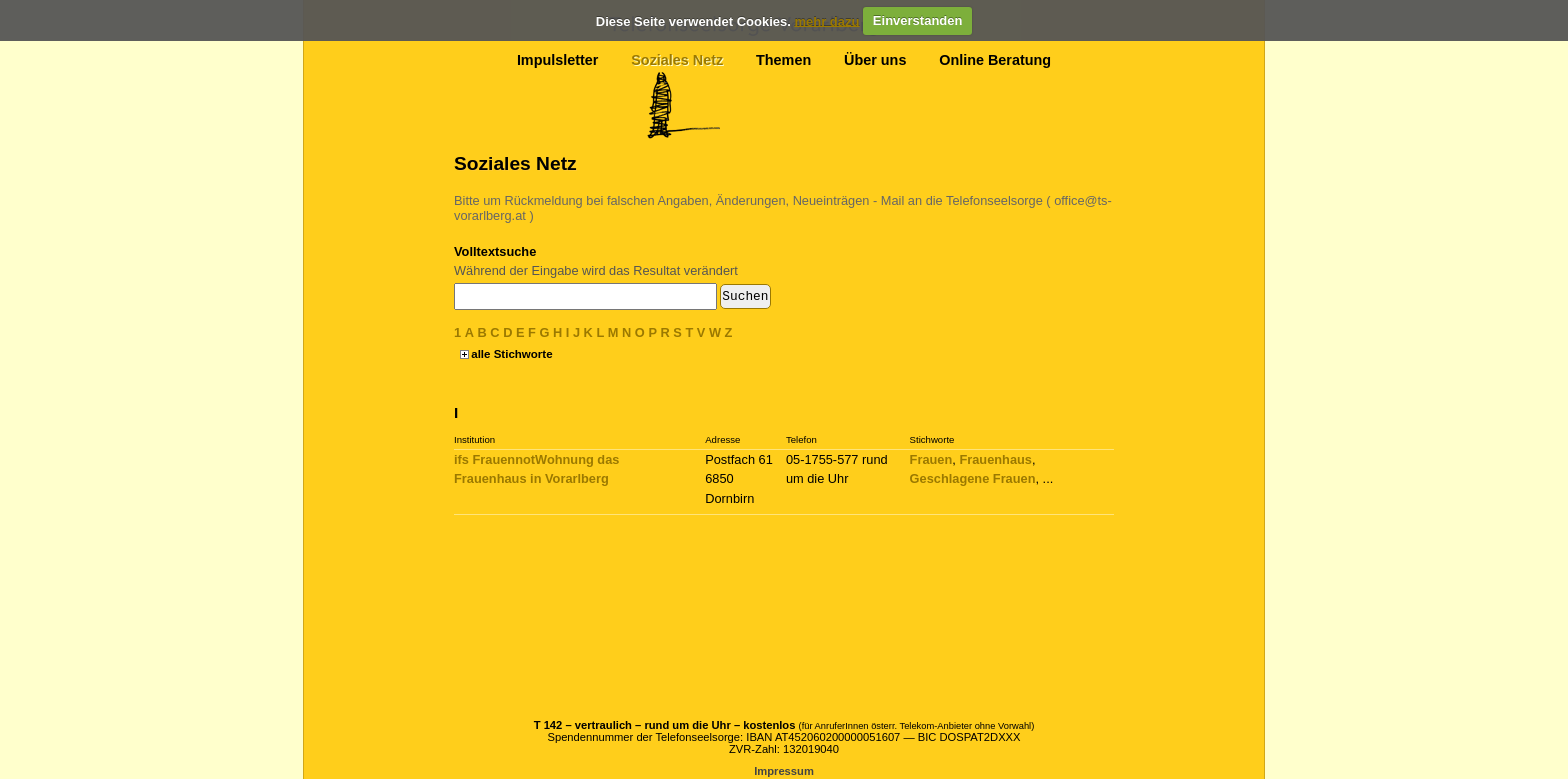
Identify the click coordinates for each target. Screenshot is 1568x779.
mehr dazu (826, 20)
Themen (783, 60)
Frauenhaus (995, 459)
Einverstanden (918, 20)
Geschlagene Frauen (973, 478)
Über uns (875, 60)
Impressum (784, 771)
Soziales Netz (677, 60)
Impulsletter (558, 60)
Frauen (931, 459)
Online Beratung (995, 60)
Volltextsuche (495, 251)
